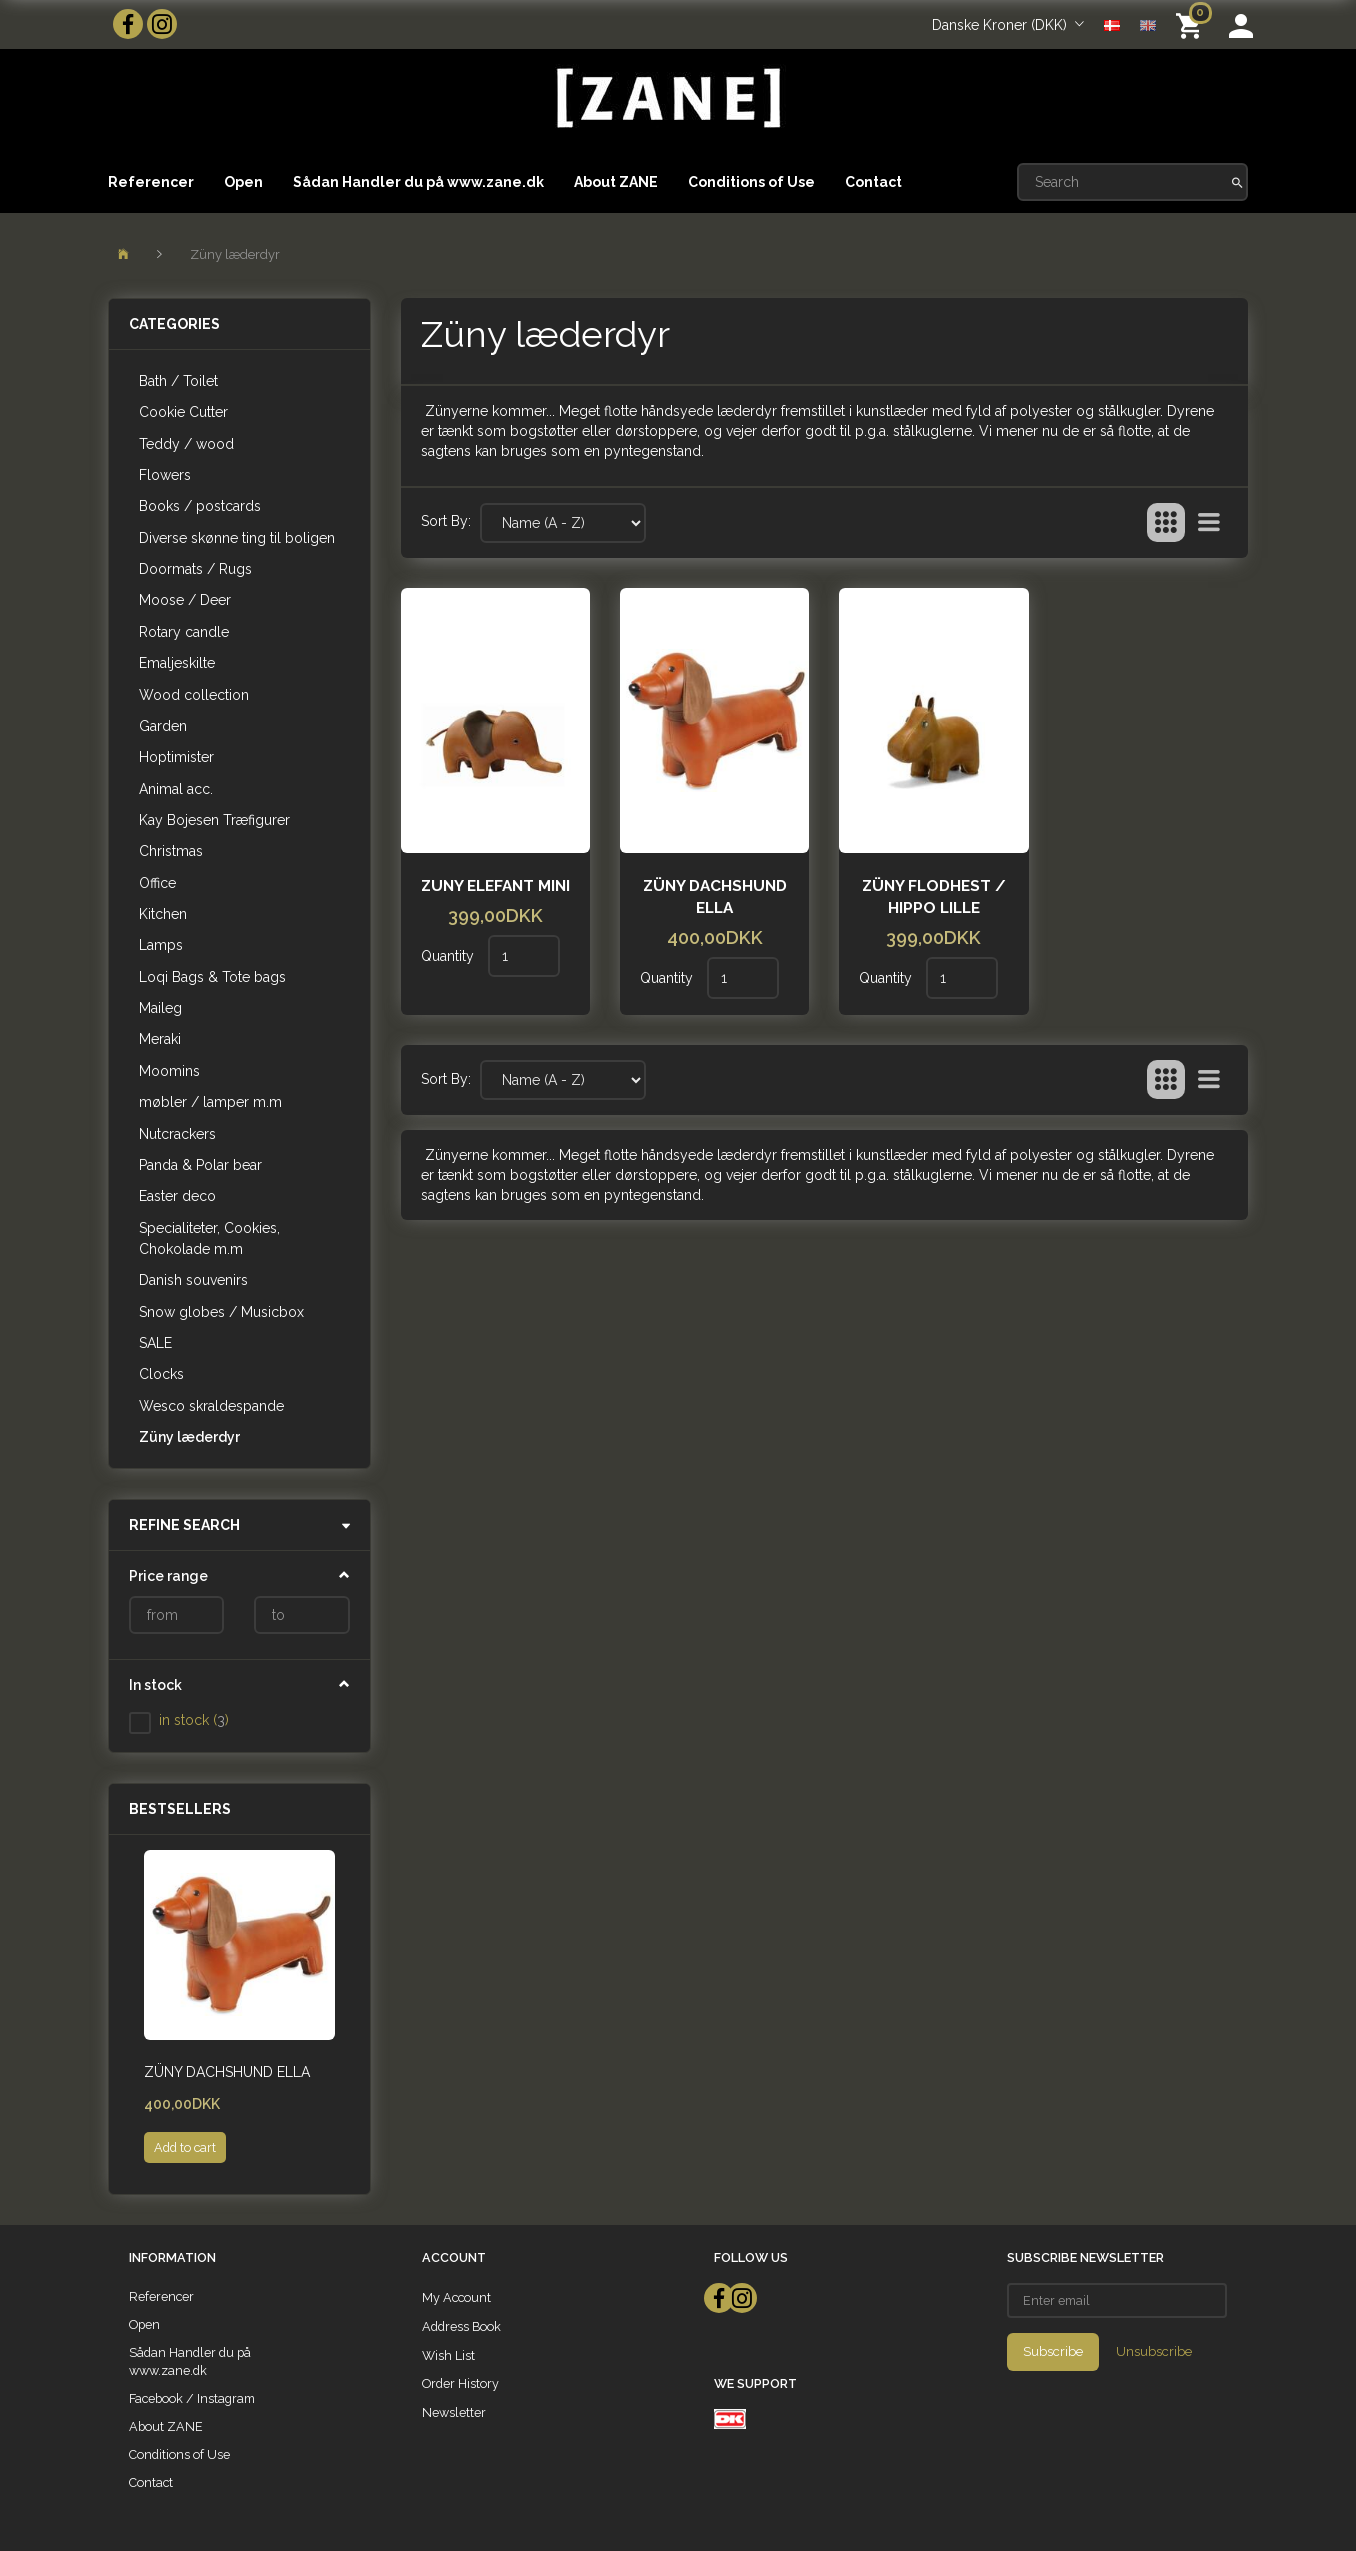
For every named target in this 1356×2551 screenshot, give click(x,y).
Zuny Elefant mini (495, 886)
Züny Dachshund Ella (227, 2072)
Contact (873, 182)
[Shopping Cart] (1192, 24)
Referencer (151, 182)
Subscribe (1053, 2351)
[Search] (1237, 182)
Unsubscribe (1154, 2351)
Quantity (449, 956)
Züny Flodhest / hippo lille (934, 897)
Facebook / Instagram (192, 2398)
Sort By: (446, 521)
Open (243, 182)
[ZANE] (666, 98)
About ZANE (616, 182)
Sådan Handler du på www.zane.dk (418, 182)
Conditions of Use (751, 182)
